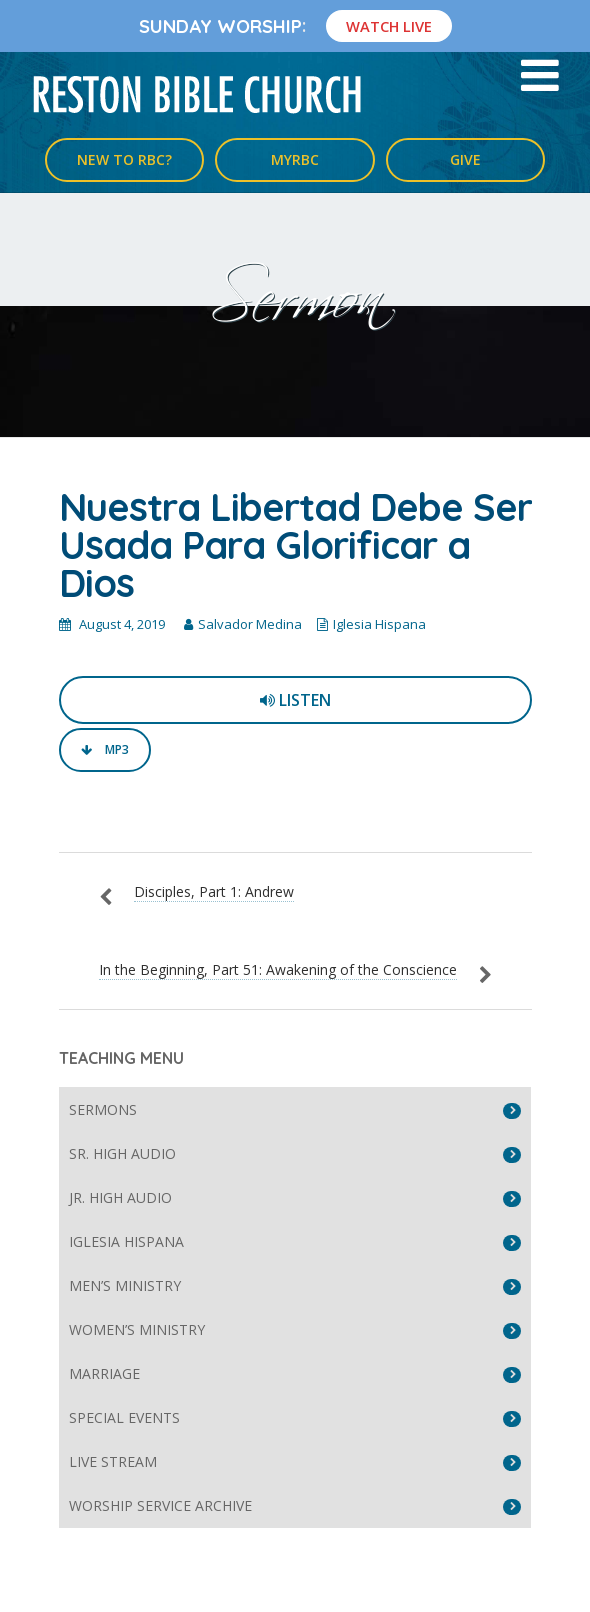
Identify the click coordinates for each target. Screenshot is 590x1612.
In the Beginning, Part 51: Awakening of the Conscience (278, 969)
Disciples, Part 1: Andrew (214, 891)
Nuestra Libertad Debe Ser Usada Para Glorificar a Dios (295, 545)
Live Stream (113, 1461)
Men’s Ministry (125, 1285)
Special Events (124, 1417)
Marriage (104, 1373)
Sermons (103, 1109)
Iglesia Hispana (379, 624)
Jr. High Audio (120, 1197)
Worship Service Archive (160, 1505)
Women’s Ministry (137, 1329)
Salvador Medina (250, 624)
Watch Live (389, 26)
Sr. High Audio (122, 1153)
